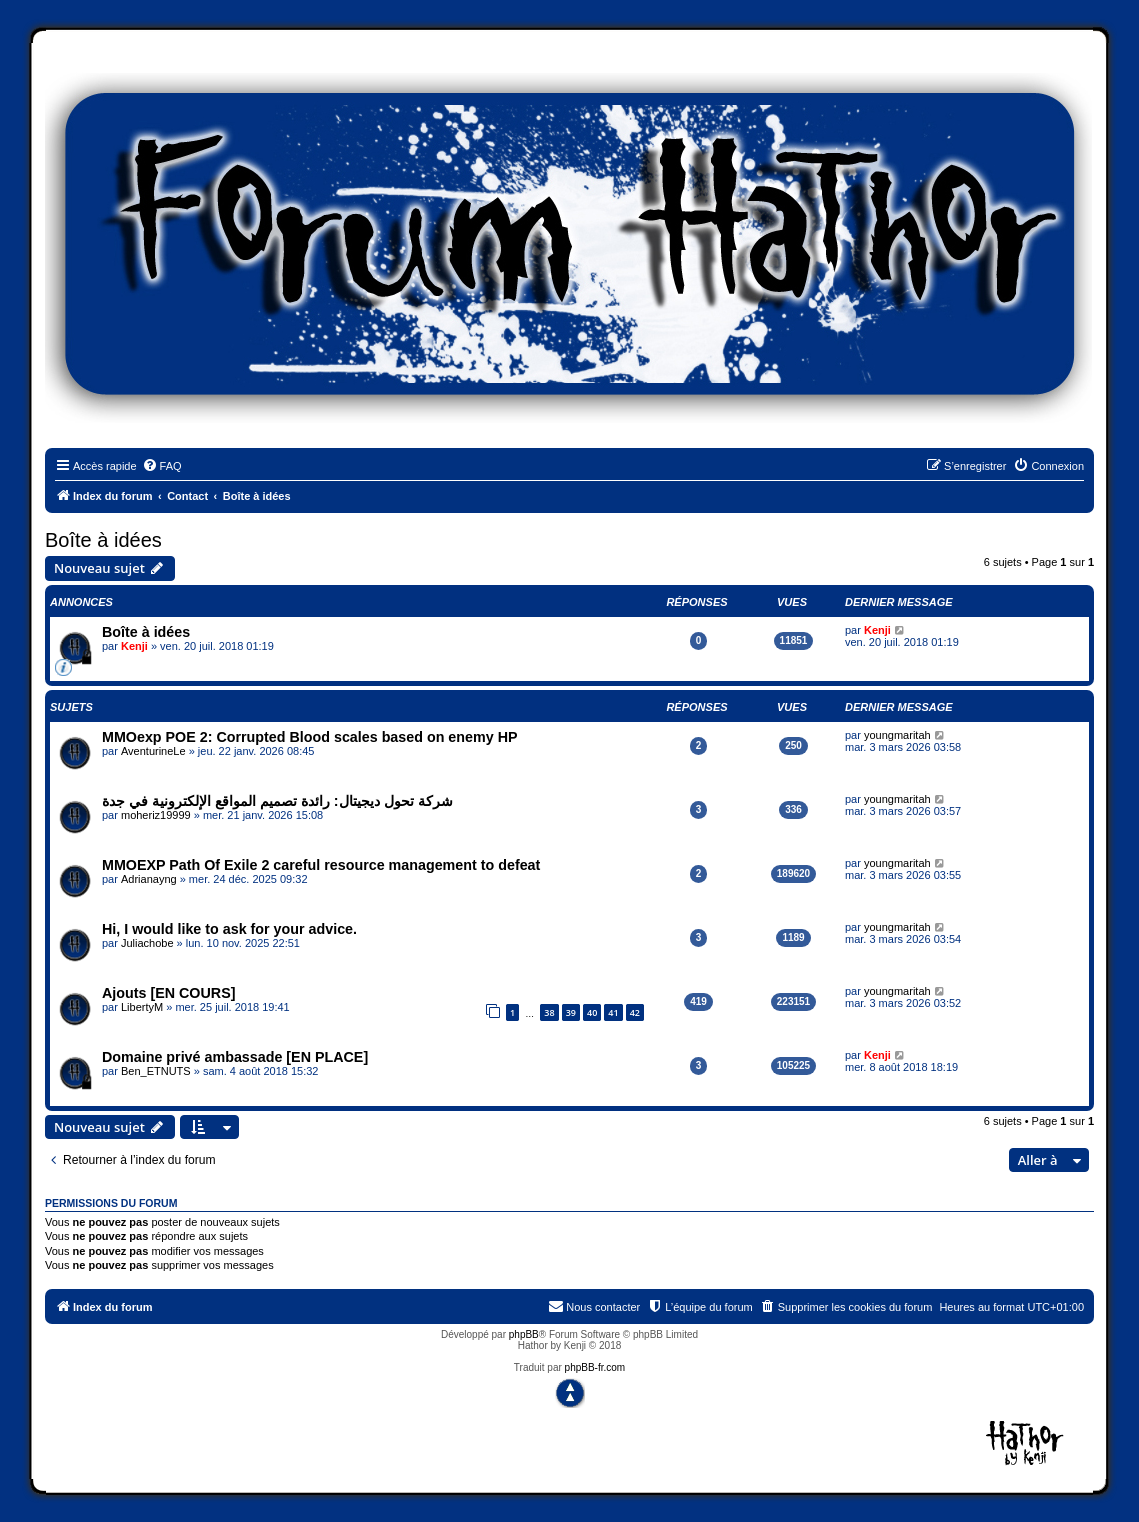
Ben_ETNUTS (156, 1071)
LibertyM (142, 1007)
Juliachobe (147, 943)
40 (592, 1012)
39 (571, 1012)
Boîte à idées (103, 540)
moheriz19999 (156, 815)
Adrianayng (149, 879)
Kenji (134, 646)
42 (635, 1012)
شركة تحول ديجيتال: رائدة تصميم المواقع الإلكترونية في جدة (277, 801)
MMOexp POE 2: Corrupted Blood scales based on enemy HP (310, 737)
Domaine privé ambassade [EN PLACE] (235, 1057)
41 (613, 1012)
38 (549, 1012)
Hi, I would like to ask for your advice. (229, 929)
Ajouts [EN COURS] (168, 993)
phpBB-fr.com (595, 1367)
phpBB (524, 1334)
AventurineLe (153, 751)
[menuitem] (162, 466)
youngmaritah (897, 735)
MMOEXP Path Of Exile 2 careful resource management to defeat (321, 865)
